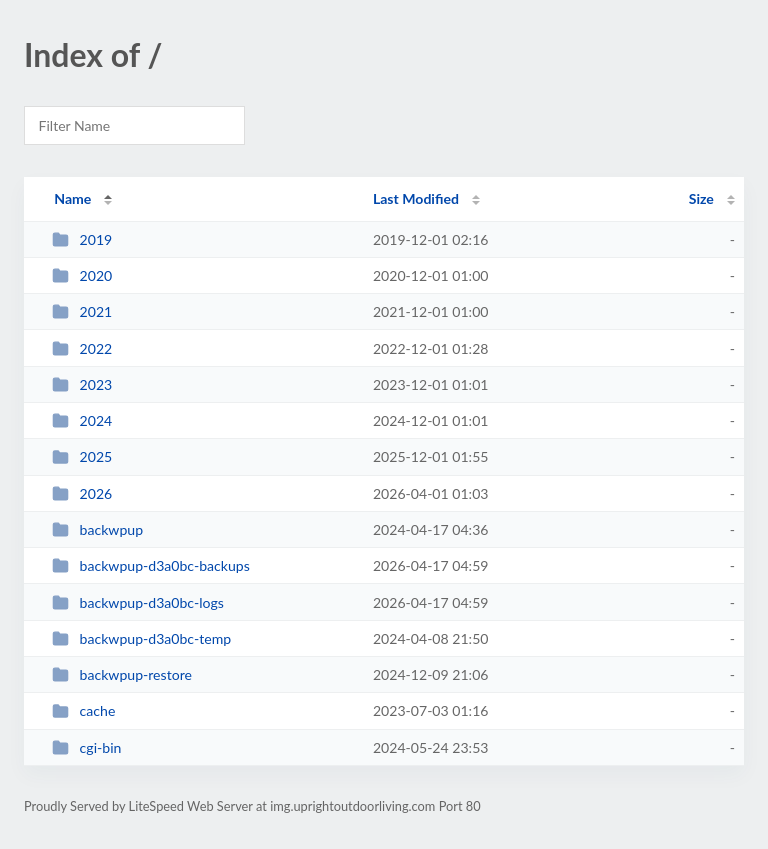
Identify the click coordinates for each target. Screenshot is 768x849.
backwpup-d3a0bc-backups (151, 565)
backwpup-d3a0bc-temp (141, 638)
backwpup (97, 529)
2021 (82, 311)
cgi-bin (86, 747)
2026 (82, 493)
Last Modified (416, 198)
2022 (82, 348)
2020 (82, 275)
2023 (82, 384)
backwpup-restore (122, 674)
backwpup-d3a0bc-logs (138, 602)
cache (83, 710)
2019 (82, 239)
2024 (82, 420)
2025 (82, 456)
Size (701, 198)
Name (72, 198)
